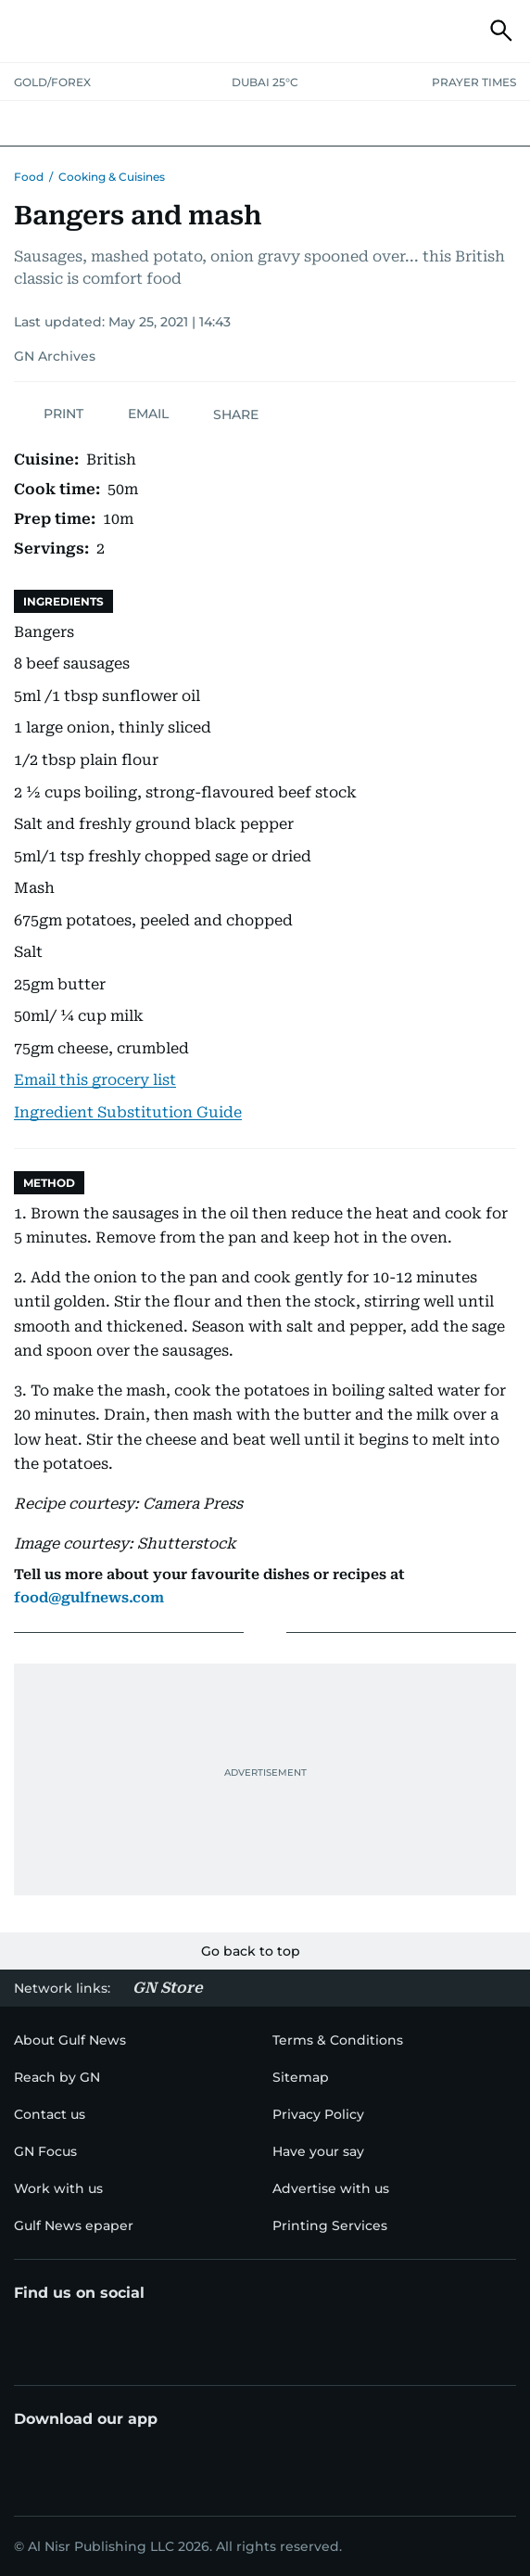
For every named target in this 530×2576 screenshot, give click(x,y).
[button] (29, 30)
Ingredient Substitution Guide (128, 1112)
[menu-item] (57, 2077)
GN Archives (54, 356)
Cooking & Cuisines (111, 177)
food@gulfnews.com (89, 1597)
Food (29, 177)
